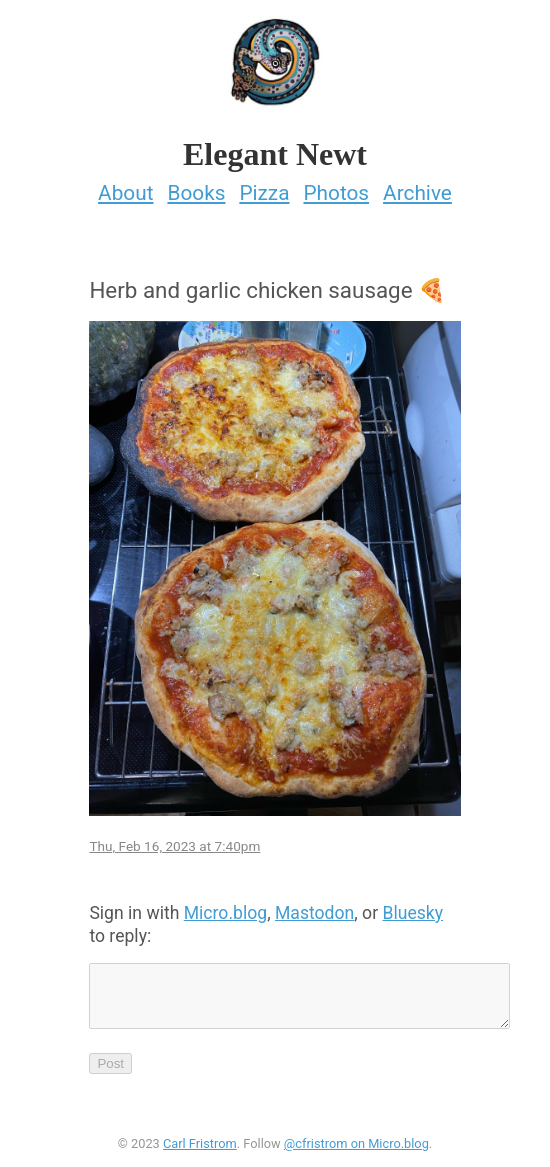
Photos (336, 193)
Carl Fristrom (200, 1155)
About (125, 193)
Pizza (264, 193)
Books (196, 193)
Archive (417, 193)
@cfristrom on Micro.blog (356, 1155)
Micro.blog (225, 913)
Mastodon (314, 913)
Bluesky (412, 913)
